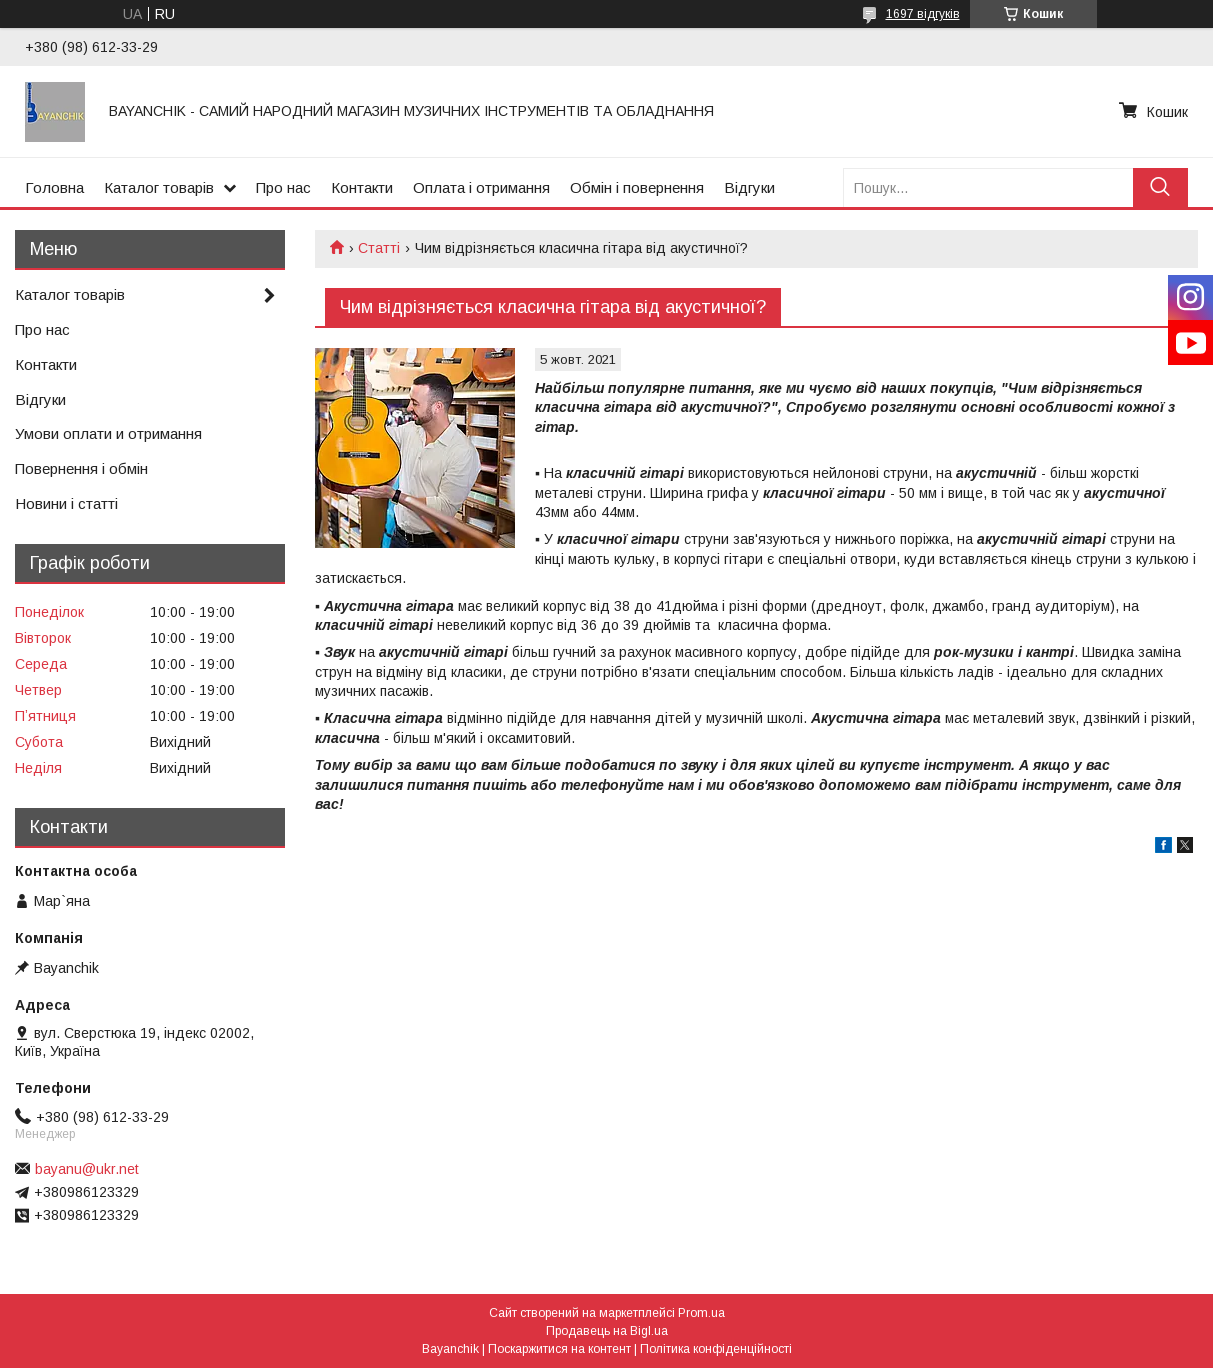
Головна (54, 187)
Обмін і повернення (637, 187)
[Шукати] (1160, 187)
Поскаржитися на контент (559, 1349)
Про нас (283, 187)
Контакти (362, 187)
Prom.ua (701, 1313)
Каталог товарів (159, 187)
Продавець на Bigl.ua (607, 1331)
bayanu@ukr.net (87, 1169)
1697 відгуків (923, 14)
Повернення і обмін (81, 468)
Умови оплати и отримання (108, 433)
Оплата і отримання (481, 187)
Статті (379, 248)
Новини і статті (66, 503)
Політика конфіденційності (716, 1349)
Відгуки (749, 187)
